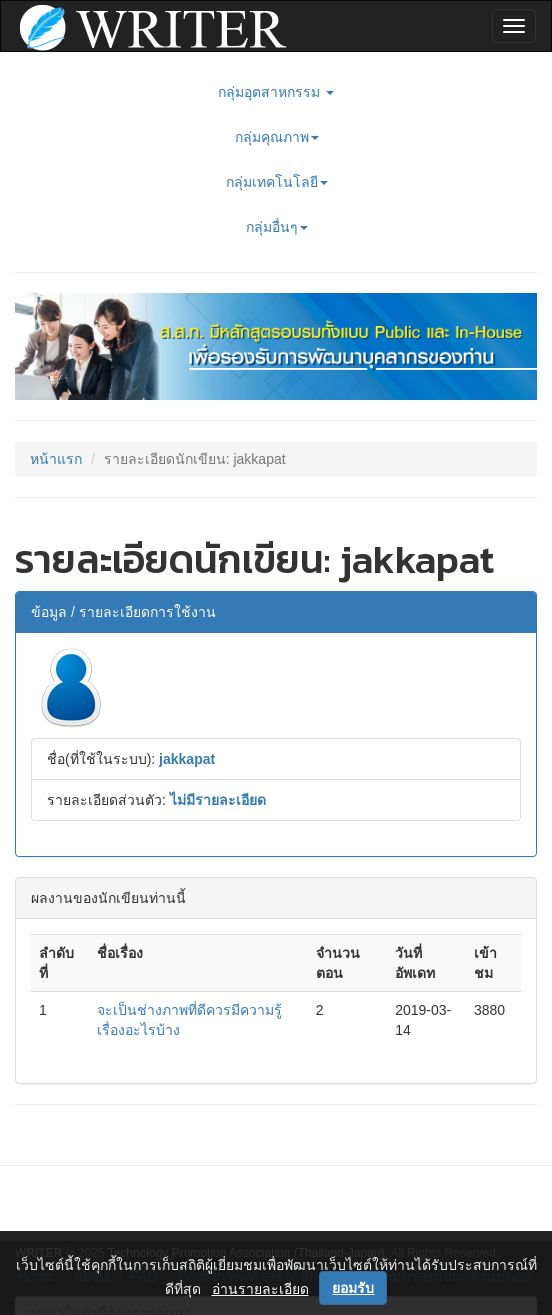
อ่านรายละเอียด (260, 1289)
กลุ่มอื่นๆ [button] (277, 227)
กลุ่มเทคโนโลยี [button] (277, 182)
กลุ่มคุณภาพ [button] (277, 137)
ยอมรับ (353, 1288)
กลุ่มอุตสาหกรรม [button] (276, 92)
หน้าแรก (56, 459)
